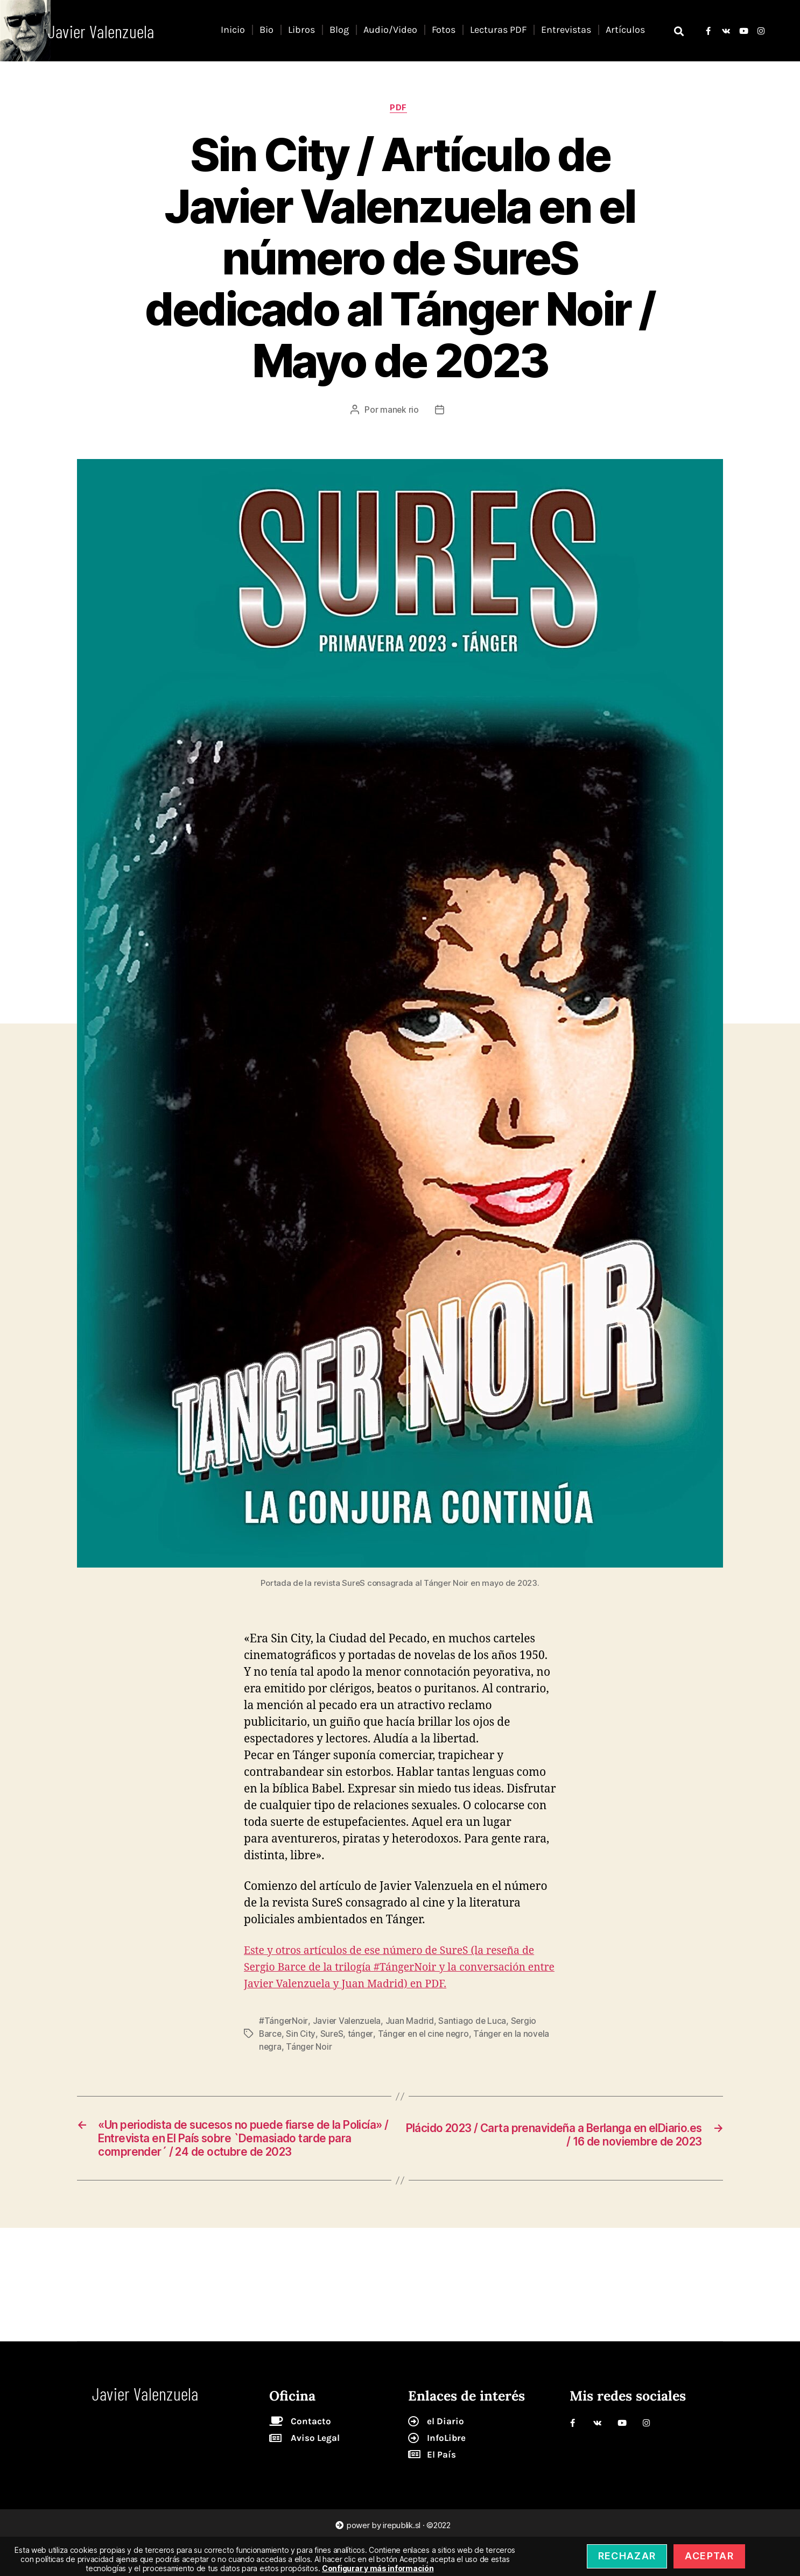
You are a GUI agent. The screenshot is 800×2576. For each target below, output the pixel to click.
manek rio (399, 411)
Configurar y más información (377, 2568)
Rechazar (627, 2555)
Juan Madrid (411, 2039)
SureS (333, 2051)
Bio (266, 30)
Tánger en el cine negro (426, 2051)
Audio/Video (390, 30)
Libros (301, 30)
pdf (400, 109)
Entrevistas (566, 30)
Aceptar (709, 2555)
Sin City (302, 2051)
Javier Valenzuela (347, 2039)
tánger (362, 2051)
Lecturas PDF (498, 30)
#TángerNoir (283, 2039)
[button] (679, 31)
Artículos (625, 30)
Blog (339, 30)
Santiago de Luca (474, 2039)
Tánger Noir (309, 2064)
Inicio (233, 30)
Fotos (443, 30)
